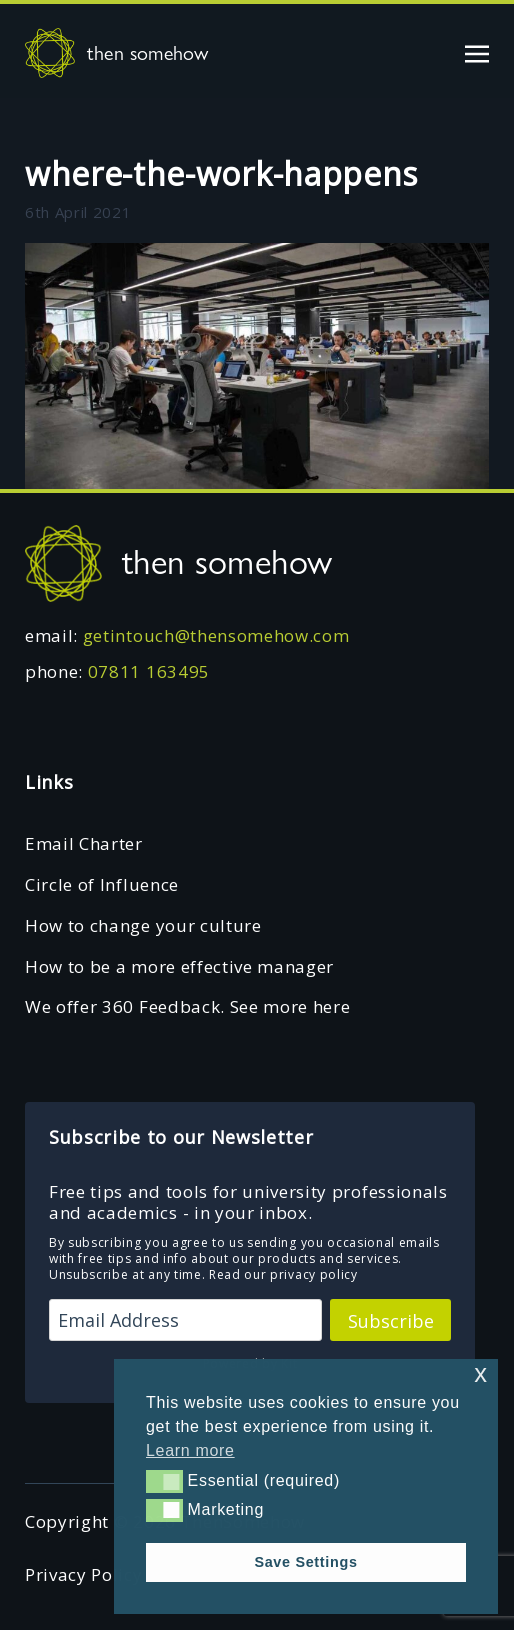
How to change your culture (143, 925)
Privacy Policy (84, 1574)
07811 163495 (149, 671)
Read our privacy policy (283, 1274)
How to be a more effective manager (179, 966)
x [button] (480, 1373)
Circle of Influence (102, 884)
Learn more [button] (190, 1450)
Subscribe (391, 1321)
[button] (164, 1481)
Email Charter (84, 843)
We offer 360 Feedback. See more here (187, 1006)
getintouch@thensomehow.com (216, 635)
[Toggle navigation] (477, 52)
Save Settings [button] (305, 1562)
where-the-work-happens (221, 173)
